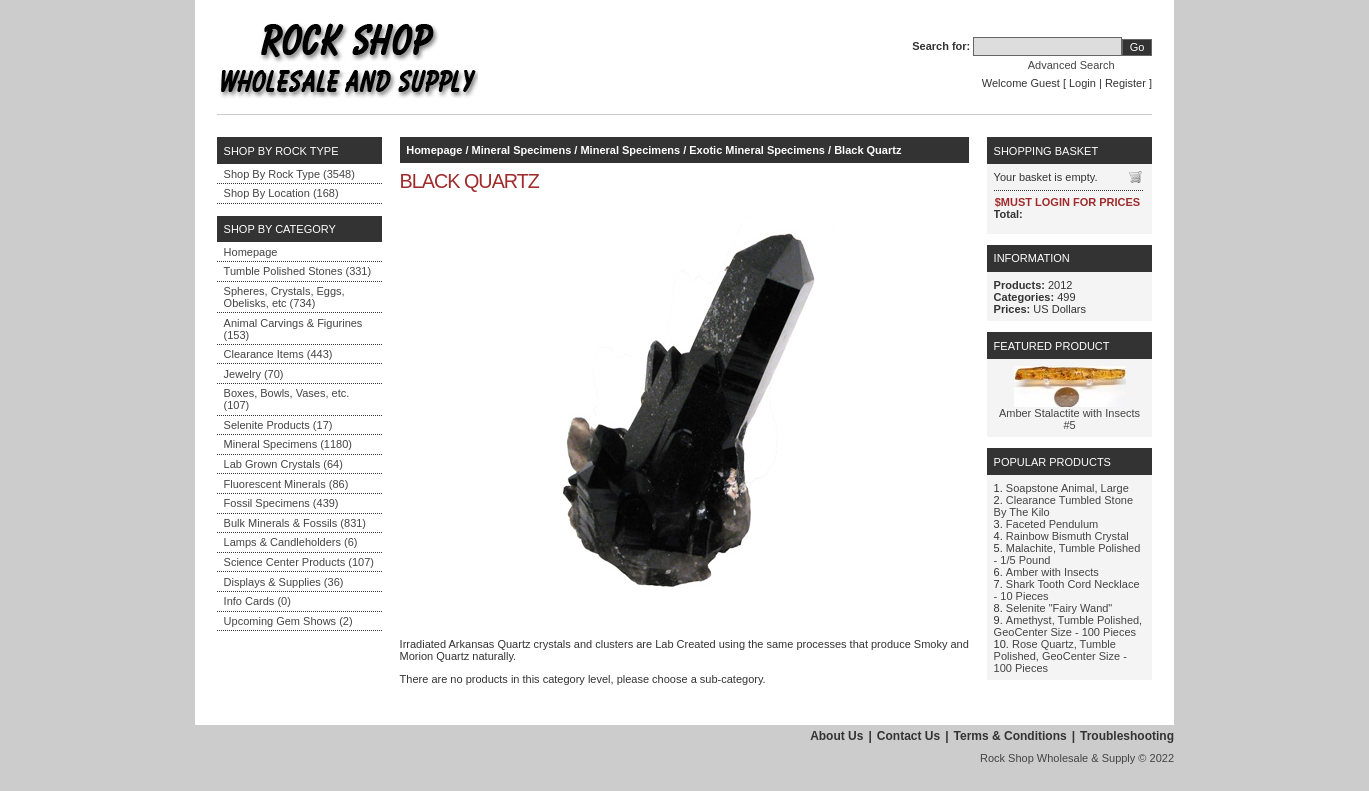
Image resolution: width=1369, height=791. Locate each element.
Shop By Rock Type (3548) (289, 174)
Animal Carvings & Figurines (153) (293, 329)
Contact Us (908, 736)
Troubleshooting (1127, 736)
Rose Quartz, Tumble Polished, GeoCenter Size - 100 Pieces (1060, 656)
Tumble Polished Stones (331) (298, 271)
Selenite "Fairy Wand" (1059, 608)
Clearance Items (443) (278, 354)
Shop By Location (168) (281, 193)
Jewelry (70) (254, 374)
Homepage (251, 252)
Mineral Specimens (522, 150)
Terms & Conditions (1010, 736)
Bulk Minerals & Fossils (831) (295, 523)
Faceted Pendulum (1052, 524)
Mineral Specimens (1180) (288, 444)
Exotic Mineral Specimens (757, 150)
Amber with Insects (1052, 572)
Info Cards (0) (257, 601)
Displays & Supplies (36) (284, 582)
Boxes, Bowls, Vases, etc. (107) (287, 399)
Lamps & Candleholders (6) (291, 542)
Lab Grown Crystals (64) (283, 464)
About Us (836, 736)
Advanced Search (1071, 65)
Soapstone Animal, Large (1067, 488)
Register (1125, 83)
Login (1082, 83)
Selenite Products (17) (278, 425)
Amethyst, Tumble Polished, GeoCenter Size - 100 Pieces (1068, 626)
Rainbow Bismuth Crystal (1067, 536)
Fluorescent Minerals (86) (286, 484)
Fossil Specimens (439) (281, 503)
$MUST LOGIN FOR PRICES (1067, 202)
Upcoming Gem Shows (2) (288, 621)
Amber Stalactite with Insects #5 (1069, 419)
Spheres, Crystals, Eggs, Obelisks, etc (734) (284, 297)
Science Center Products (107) (299, 562)
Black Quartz (867, 150)
